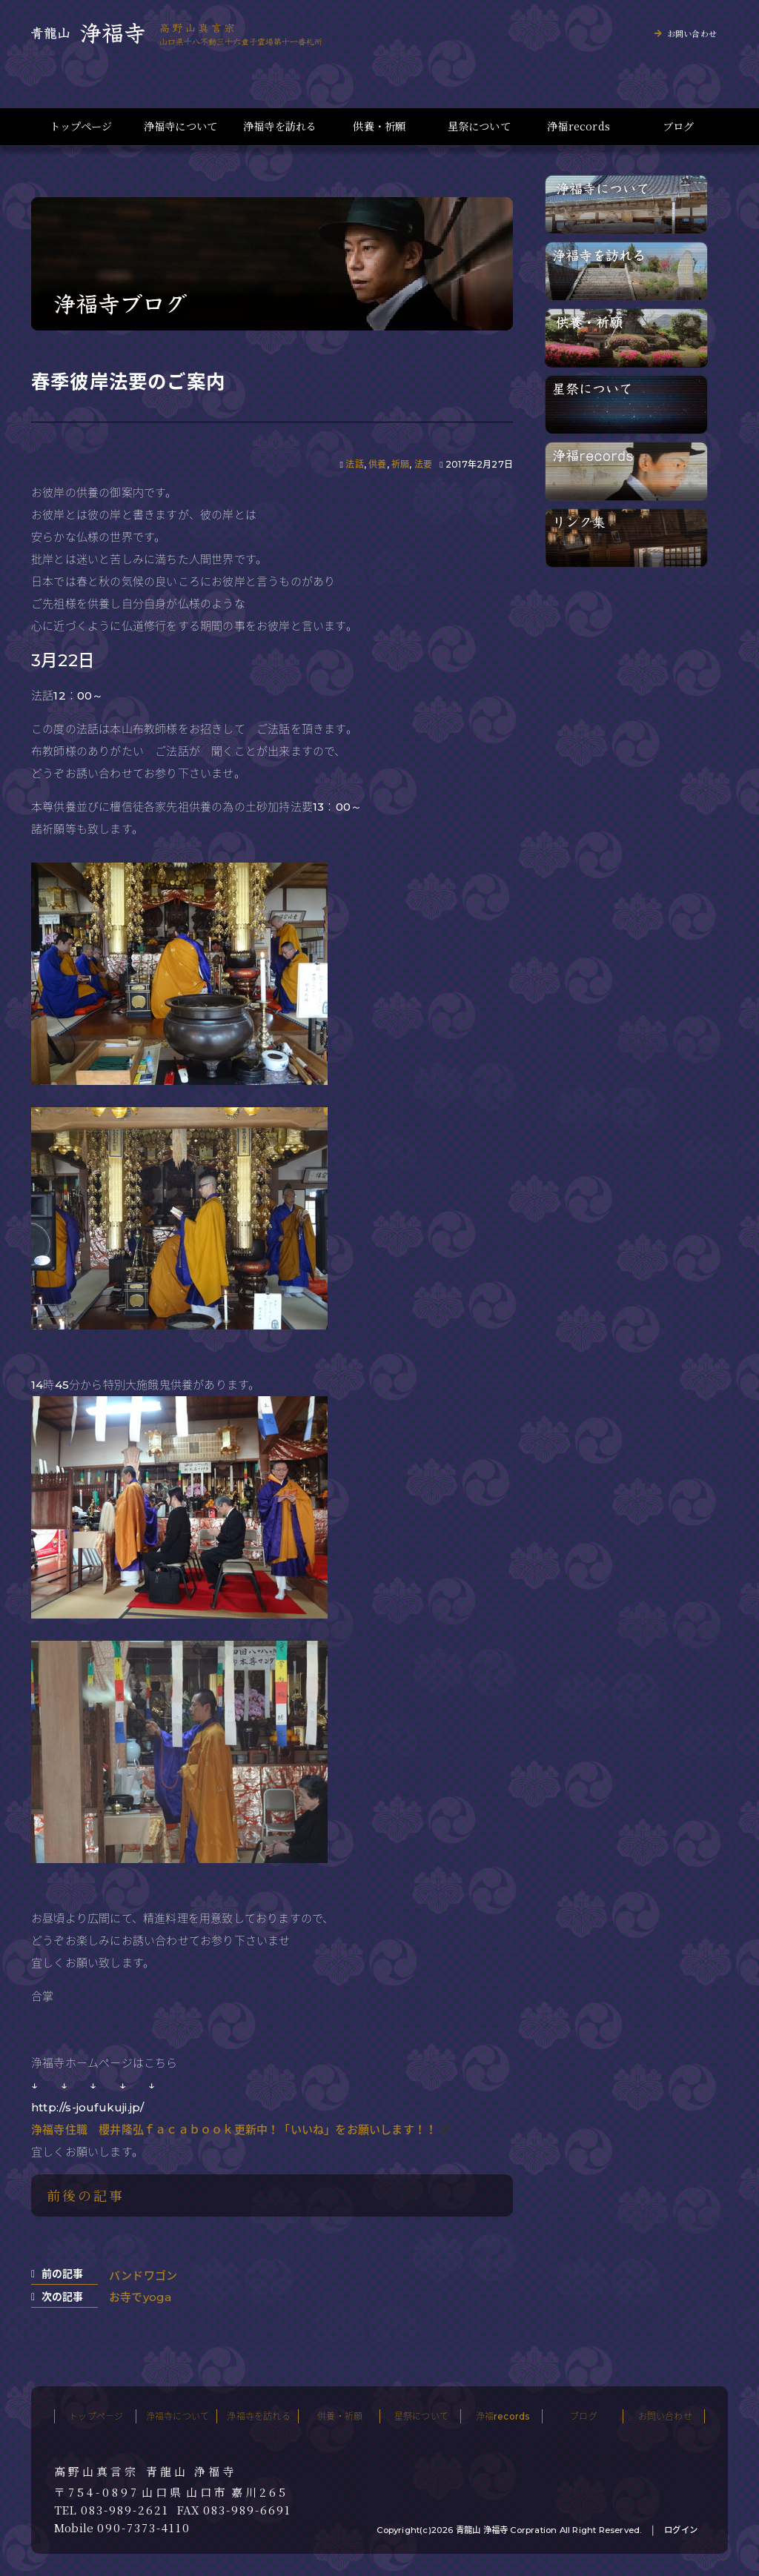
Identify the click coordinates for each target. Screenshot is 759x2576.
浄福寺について (180, 126)
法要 (423, 464)
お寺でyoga (140, 2297)
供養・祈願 (379, 126)
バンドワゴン (143, 2275)
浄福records (578, 126)
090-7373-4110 (143, 2527)
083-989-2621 (125, 2510)
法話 (354, 464)
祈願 (400, 464)
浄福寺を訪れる (279, 126)
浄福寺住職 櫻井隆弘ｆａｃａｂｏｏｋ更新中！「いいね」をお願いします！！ (234, 2129)
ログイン (680, 2530)
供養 (377, 464)
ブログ (679, 126)
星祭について (479, 126)
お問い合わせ (692, 33)
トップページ (81, 126)
